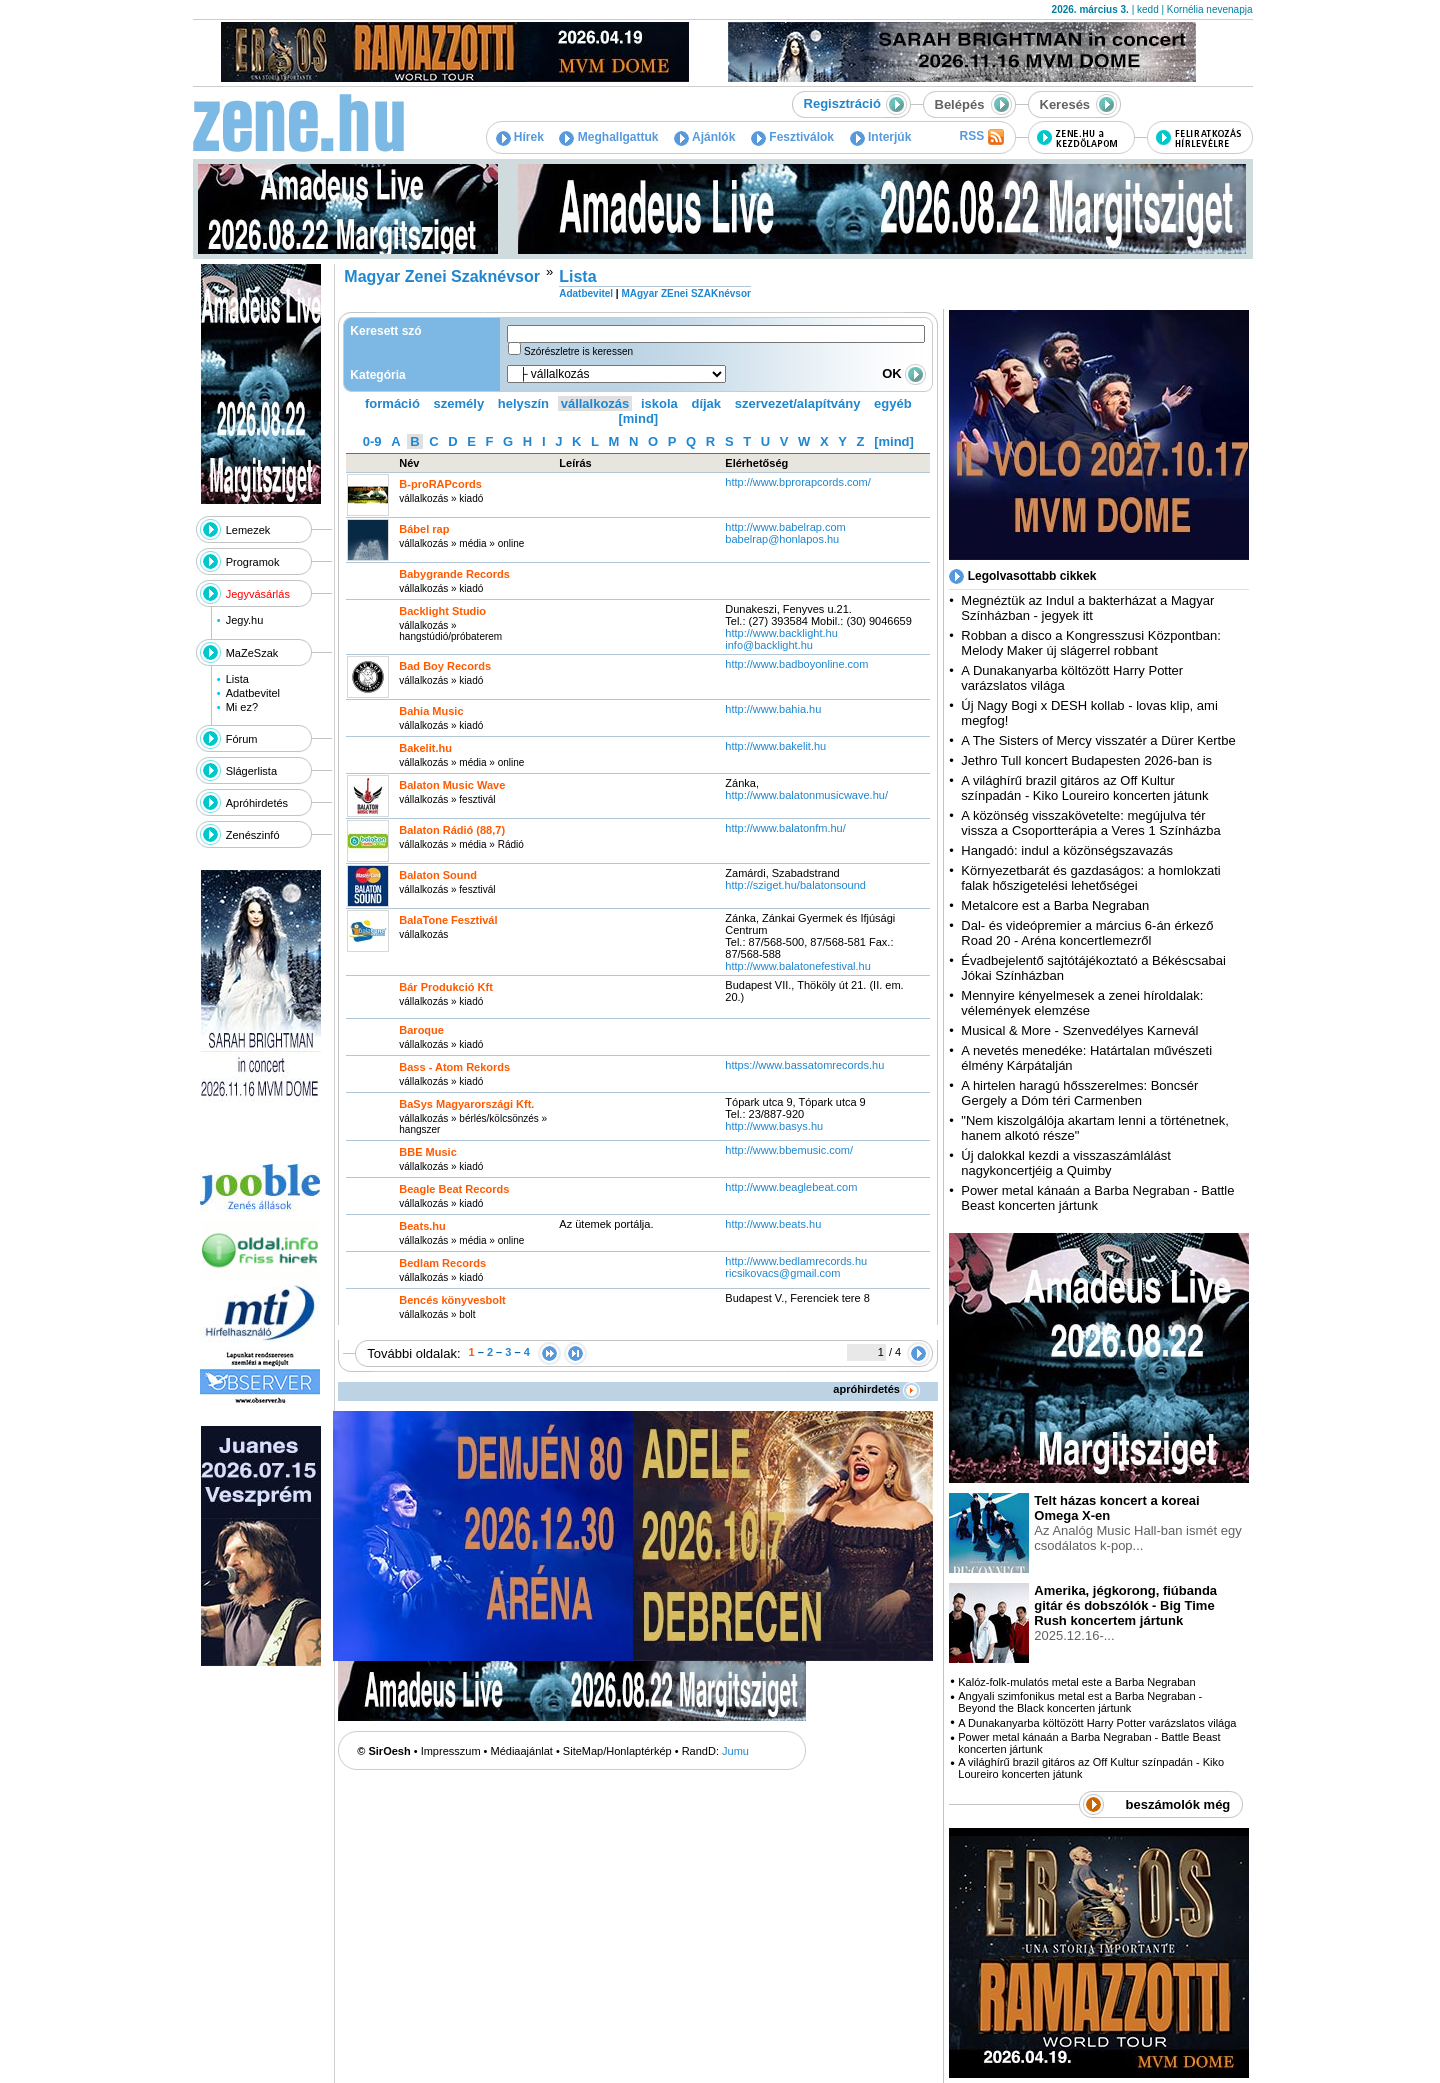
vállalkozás (595, 403)
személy (459, 403)
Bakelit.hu (425, 748)
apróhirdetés (876, 1389)
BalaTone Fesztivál (448, 920)
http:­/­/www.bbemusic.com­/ (789, 1150)
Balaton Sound (438, 875)
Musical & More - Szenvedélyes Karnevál (1079, 1030)
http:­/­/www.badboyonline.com (796, 664)
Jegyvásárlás (258, 594)
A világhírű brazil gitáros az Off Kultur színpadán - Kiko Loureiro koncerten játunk (1084, 788)
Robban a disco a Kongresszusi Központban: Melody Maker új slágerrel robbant (1090, 643)
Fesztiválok (792, 137)
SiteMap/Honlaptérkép (617, 1751)
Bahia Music (431, 711)
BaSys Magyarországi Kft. (466, 1104)
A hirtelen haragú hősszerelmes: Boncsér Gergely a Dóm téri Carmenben (1079, 1093)
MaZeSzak (252, 653)
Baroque (421, 1030)
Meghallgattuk (608, 137)
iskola (659, 403)
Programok (253, 562)
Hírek (520, 137)
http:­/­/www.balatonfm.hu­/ (785, 828)
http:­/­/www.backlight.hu (781, 633)
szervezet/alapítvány (798, 403)
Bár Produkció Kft (446, 987)
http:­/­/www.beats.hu (773, 1224)
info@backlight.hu (769, 645)
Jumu (735, 1751)
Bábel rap (424, 529)
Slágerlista (251, 771)
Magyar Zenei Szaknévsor (442, 276)
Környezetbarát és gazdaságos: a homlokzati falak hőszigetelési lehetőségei (1090, 878)
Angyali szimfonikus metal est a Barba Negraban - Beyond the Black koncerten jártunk (1080, 1702)
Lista (237, 679)
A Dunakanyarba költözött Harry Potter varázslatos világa (1097, 1723)
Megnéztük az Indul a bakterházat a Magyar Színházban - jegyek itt (1087, 608)
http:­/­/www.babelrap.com (785, 527)
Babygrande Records (454, 574)
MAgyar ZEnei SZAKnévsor (685, 293)
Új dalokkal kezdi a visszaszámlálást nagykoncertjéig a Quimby (1066, 1163)
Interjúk (881, 137)
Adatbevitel (253, 693)
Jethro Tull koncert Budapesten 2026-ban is (1086, 760)
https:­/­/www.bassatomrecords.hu (804, 1065)
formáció (392, 403)
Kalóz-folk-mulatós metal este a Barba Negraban (1076, 1682)
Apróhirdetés (257, 803)
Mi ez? (242, 707)
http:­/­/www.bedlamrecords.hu (796, 1261)
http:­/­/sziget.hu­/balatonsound (795, 885)
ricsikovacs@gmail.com (782, 1273)
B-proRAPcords (440, 484)
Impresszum (451, 1751)
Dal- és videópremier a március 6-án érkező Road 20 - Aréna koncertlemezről (1087, 933)
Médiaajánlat (522, 1751)
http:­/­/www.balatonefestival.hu (798, 966)
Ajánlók (704, 137)
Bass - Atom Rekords (454, 1067)
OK (904, 373)
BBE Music (427, 1152)
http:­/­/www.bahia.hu (773, 709)
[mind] (638, 418)
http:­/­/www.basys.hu (775, 1126)
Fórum (242, 739)
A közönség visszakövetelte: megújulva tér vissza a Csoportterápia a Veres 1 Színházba (1090, 823)
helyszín (523, 403)
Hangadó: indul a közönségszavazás (1067, 850)
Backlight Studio (442, 611)
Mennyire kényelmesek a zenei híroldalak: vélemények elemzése (1082, 1003)
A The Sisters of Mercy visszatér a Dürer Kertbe (1098, 740)
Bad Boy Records (445, 666)
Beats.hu (422, 1226)
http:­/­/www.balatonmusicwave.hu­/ (806, 795)
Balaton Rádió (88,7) (452, 830)
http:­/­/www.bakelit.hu (775, 746)
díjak (706, 403)
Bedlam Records (442, 1263)
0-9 (372, 441)
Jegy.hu (245, 620)
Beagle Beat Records (454, 1189)
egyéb (893, 403)
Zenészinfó (253, 835)
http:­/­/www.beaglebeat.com (791, 1187)
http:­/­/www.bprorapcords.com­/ (798, 482)
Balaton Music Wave (452, 785)
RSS (981, 137)
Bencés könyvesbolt (452, 1300)
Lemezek (248, 530)
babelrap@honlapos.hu (782, 539)
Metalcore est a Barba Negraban (1055, 905)
